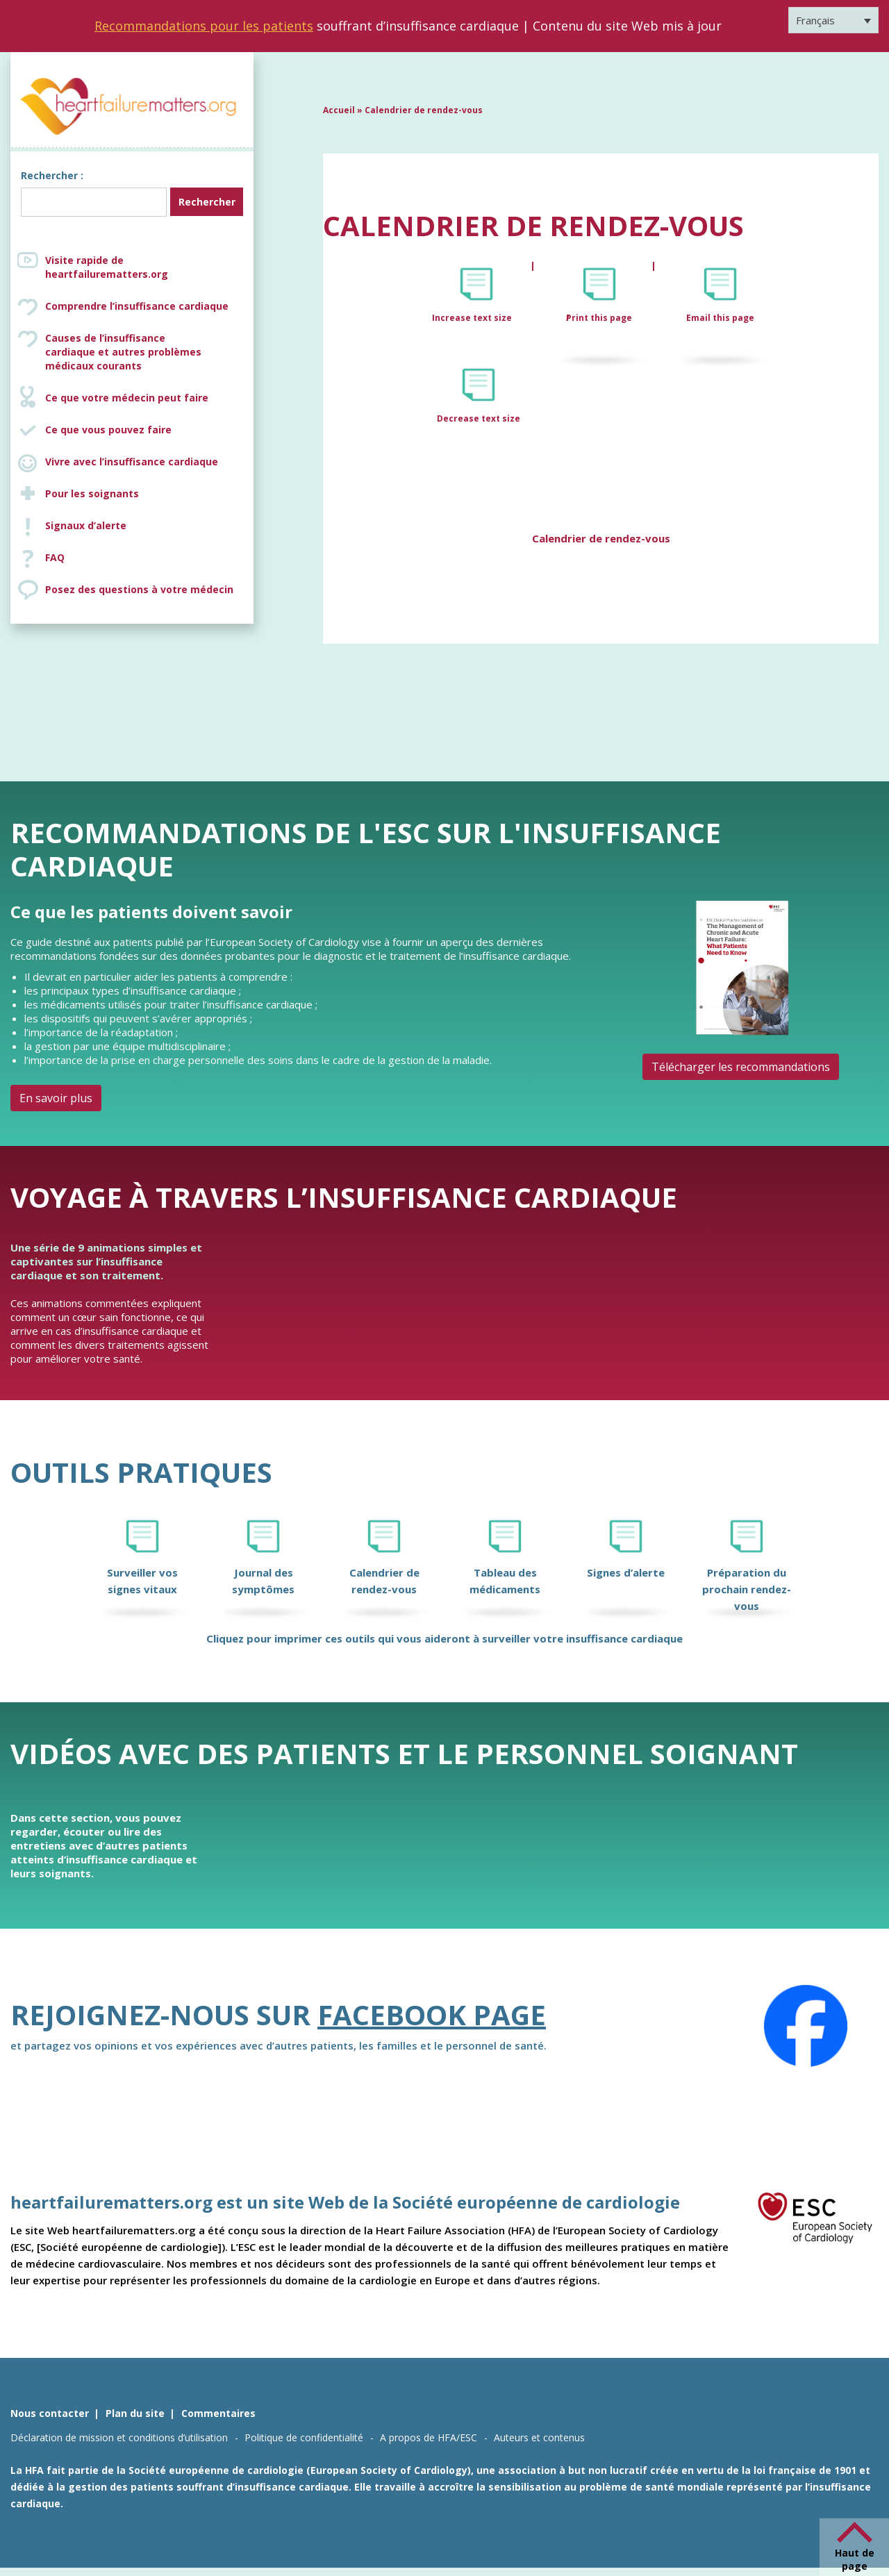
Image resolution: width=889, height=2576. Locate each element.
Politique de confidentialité (303, 2437)
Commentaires (218, 2413)
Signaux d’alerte (85, 525)
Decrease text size (478, 418)
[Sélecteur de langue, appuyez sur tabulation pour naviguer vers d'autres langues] (833, 20)
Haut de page (854, 2559)
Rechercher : (52, 175)
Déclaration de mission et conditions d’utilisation (119, 2437)
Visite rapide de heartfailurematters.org (106, 267)
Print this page (599, 318)
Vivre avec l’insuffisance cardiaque (131, 461)
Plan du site (135, 2413)
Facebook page (431, 2014)
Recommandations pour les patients (203, 25)
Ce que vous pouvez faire (108, 429)
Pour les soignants (92, 493)
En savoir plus (55, 1098)
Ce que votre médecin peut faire (126, 397)
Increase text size (473, 318)
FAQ (55, 557)
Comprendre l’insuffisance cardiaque (137, 306)
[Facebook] (805, 2026)
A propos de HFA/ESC (428, 2437)
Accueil (339, 110)
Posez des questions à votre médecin (139, 589)
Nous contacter (49, 2413)
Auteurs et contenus (539, 2437)
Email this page (720, 318)
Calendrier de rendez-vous (601, 538)
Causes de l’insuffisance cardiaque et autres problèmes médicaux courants (146, 352)
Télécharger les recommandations (740, 1066)
